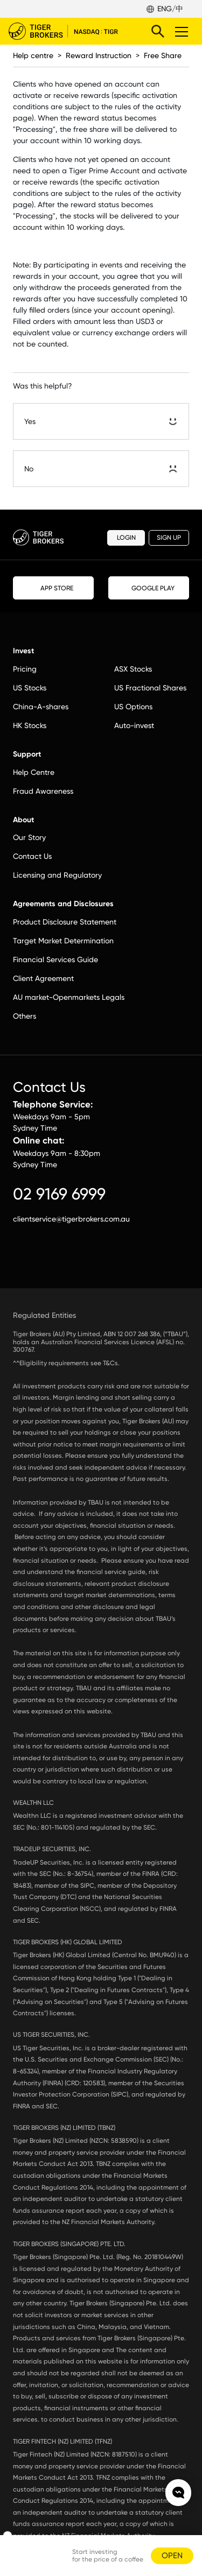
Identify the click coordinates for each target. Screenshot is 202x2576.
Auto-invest (134, 725)
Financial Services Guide (55, 959)
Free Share (163, 55)
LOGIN (126, 537)
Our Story (29, 837)
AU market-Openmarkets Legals (68, 997)
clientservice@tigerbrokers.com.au (71, 1219)
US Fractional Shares (150, 687)
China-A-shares (40, 706)
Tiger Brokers (71, 31)
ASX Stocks (133, 669)
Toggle (180, 31)
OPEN (172, 2555)
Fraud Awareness (43, 791)
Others (24, 1016)
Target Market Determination (63, 940)
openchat (178, 2492)
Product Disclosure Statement (64, 922)
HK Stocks (29, 725)
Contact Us (32, 856)
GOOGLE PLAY (149, 588)
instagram (42, 1260)
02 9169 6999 (59, 1193)
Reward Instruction (98, 55)
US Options (133, 706)
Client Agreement (43, 978)
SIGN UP (169, 537)
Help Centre (33, 772)
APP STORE (53, 587)
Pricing (25, 669)
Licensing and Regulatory (57, 875)
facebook (18, 1260)
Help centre (33, 55)
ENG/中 (170, 8)
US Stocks (29, 687)
